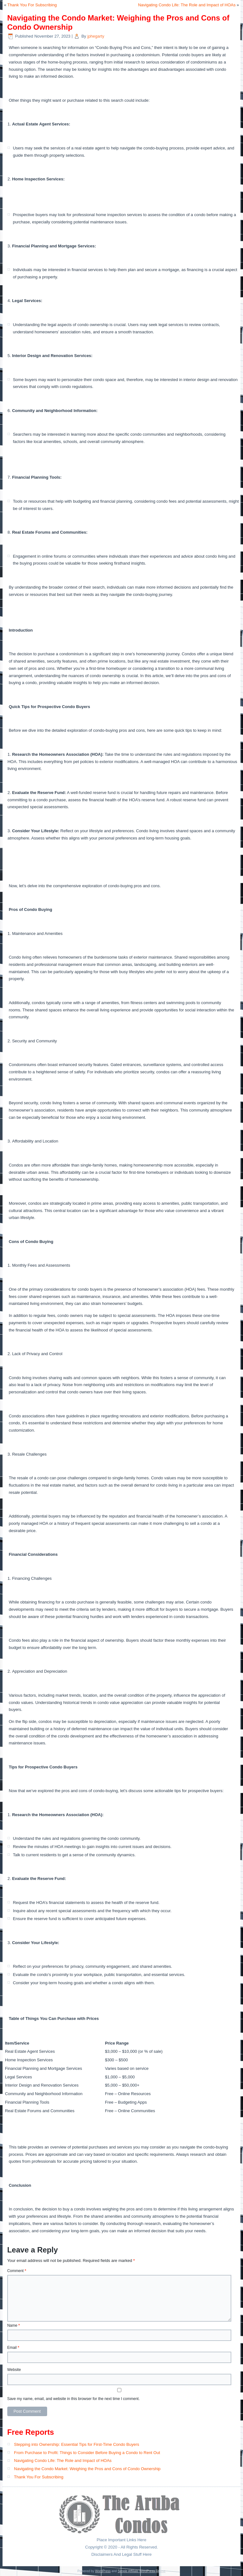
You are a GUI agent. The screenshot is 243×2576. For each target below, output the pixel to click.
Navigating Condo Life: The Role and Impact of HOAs (186, 5)
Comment (16, 2271)
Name (13, 2325)
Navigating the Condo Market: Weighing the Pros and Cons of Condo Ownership (87, 2468)
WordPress (102, 2571)
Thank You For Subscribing (32, 5)
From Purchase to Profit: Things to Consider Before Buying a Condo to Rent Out (87, 2452)
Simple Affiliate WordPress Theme (141, 2571)
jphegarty (95, 36)
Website (14, 2369)
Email (13, 2347)
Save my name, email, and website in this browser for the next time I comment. (73, 2399)
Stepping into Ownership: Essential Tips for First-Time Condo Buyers (76, 2444)
